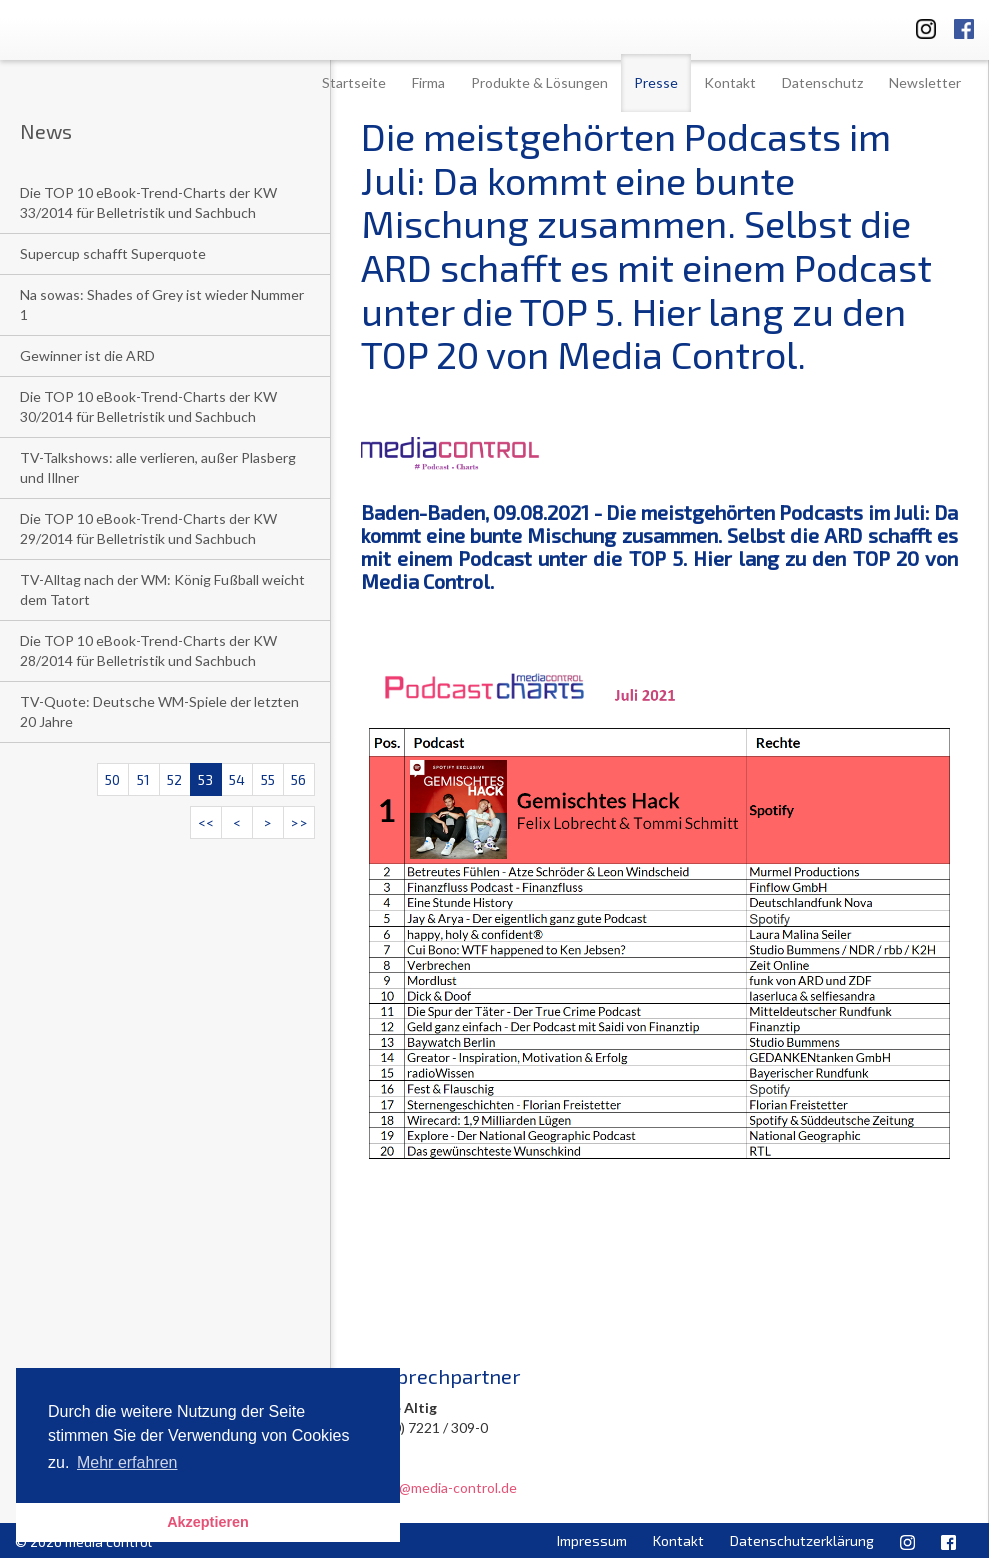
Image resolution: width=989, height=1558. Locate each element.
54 (237, 779)
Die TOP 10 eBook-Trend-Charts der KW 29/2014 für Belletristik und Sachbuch (148, 528)
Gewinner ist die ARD (87, 355)
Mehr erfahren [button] (127, 1462)
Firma (428, 82)
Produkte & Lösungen (539, 82)
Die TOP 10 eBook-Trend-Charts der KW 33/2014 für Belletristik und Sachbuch (148, 202)
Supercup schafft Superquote (113, 253)
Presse (656, 82)
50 (112, 779)
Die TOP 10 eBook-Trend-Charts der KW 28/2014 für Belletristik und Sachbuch (148, 650)
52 (174, 779)
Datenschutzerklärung (802, 1540)
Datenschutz (822, 82)
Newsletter (925, 82)
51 (143, 779)
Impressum (592, 1540)
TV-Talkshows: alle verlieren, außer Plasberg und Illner (158, 467)
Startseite (354, 82)
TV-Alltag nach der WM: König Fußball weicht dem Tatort (162, 589)
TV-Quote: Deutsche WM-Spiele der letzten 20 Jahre (159, 711)
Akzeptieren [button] (208, 1522)
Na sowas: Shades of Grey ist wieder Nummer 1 (162, 304)
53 (205, 779)
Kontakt (730, 82)
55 (268, 779)
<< (206, 822)
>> (299, 822)
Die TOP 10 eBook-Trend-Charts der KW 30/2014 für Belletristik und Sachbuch (148, 406)
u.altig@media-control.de (439, 1487)
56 (298, 779)
